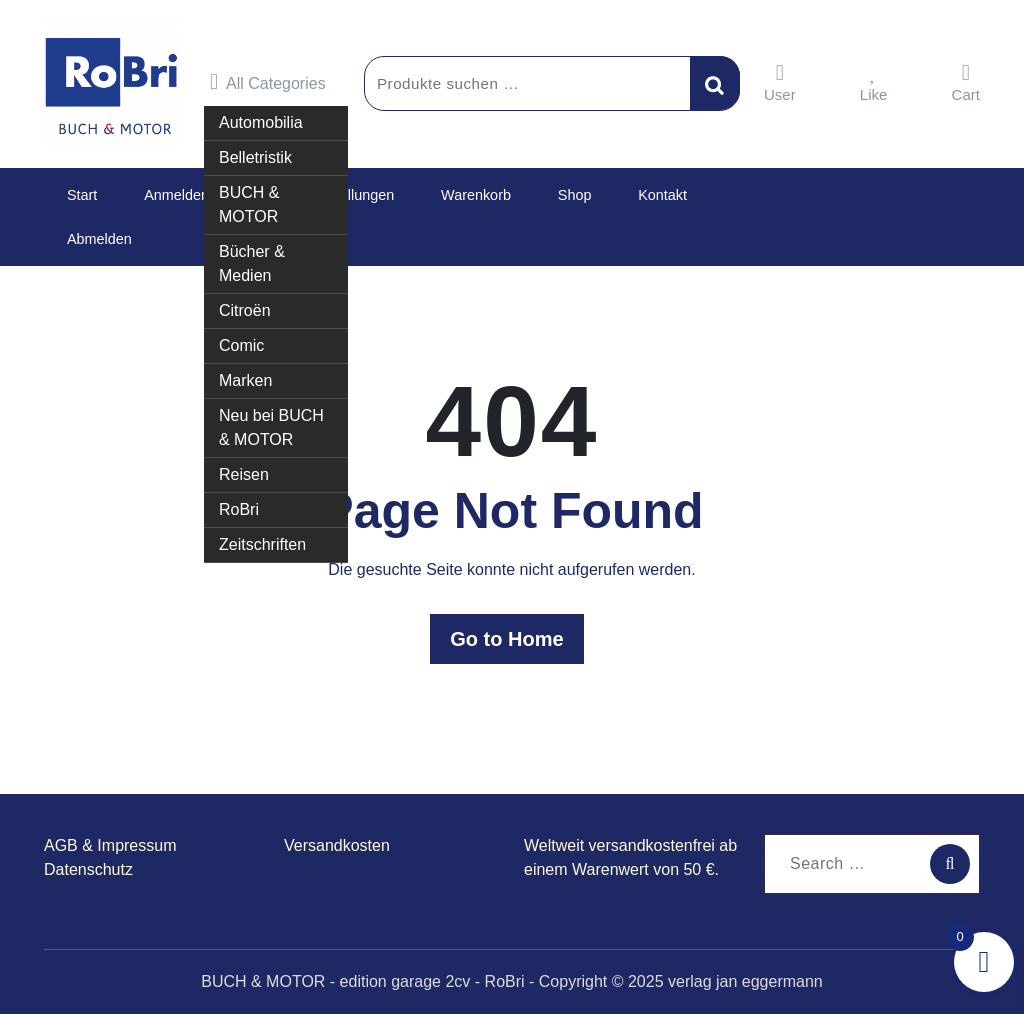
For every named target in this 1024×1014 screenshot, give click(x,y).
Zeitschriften (262, 535)
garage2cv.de (332, 869)
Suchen (715, 83)
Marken (245, 371)
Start (77, 194)
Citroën (245, 301)
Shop (534, 194)
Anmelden (162, 194)
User (780, 82)
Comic (241, 336)
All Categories (268, 82)
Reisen (244, 465)
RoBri (239, 500)
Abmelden (95, 238)
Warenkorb (446, 194)
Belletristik (255, 148)
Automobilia (261, 113)
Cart (966, 82)
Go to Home (511, 639)
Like (874, 82)
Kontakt (612, 194)
